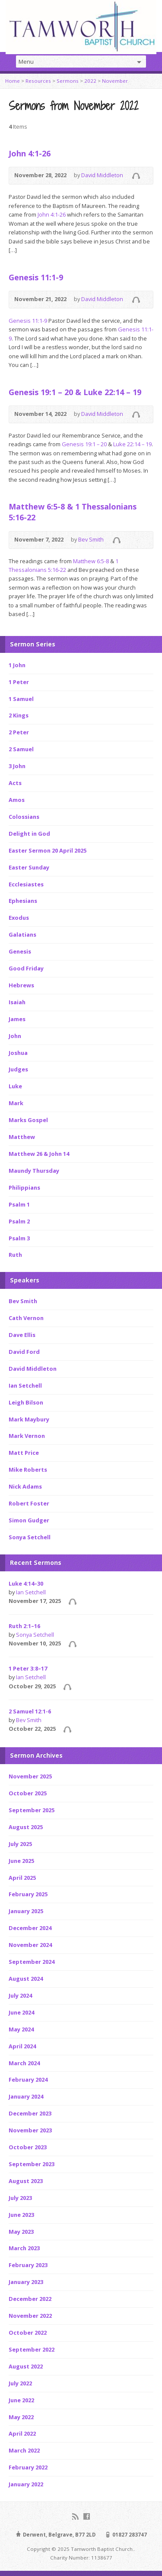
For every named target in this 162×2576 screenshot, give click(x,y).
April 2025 (22, 1878)
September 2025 (31, 1810)
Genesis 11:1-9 (36, 277)
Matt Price (24, 1453)
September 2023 (31, 2164)
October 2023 (28, 2147)
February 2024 (28, 2079)
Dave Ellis (22, 1335)
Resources (38, 81)
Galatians (22, 934)
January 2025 (26, 1911)
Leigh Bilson (26, 1402)
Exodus (19, 917)
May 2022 (21, 2417)
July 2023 (20, 2198)
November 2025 (30, 1776)
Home (12, 81)
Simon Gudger (29, 1520)
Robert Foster (29, 1503)
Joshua (18, 1053)
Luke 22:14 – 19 (132, 444)
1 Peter (19, 682)
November (115, 81)
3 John (17, 766)
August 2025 (26, 1827)
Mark (16, 1103)
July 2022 (20, 2383)
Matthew (22, 1137)
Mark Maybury (29, 1419)
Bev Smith (91, 539)
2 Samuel (21, 749)
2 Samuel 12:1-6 (30, 1711)
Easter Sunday (29, 867)
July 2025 (20, 1844)
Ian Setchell (25, 1385)
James (17, 1019)
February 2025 (28, 1894)
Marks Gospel (28, 1120)
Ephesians (23, 901)
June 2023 (21, 2215)
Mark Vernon (27, 1436)
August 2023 (26, 2181)
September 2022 (31, 2349)
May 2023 (21, 2231)
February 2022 (28, 2467)
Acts (15, 783)
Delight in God (29, 833)
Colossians (24, 817)
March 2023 (24, 2248)
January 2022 (26, 2484)
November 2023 (30, 2130)
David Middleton (102, 175)
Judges (18, 1069)
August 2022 (26, 2366)
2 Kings (19, 715)
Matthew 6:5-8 (91, 561)
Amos (17, 800)
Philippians (24, 1187)
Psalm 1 (19, 1204)
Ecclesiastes (26, 884)
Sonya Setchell (30, 1537)
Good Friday (26, 968)
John (15, 1036)
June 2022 (21, 2400)
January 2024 (26, 2096)
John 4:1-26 (30, 153)
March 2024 (24, 2063)
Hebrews (21, 985)
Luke (15, 1086)
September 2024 (31, 1962)
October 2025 (28, 1793)
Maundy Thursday (34, 1170)
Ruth (15, 1255)
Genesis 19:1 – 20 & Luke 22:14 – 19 (75, 392)
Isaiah (17, 1002)
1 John (17, 665)
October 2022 (28, 2332)
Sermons (68, 81)
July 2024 (20, 1995)
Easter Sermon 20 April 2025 (47, 850)
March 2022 (24, 2450)
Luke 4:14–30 (26, 1583)
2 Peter (19, 732)
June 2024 (21, 2012)
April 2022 (22, 2433)
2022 (90, 81)
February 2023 (28, 2265)
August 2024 (26, 1978)
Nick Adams (25, 1486)
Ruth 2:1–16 (24, 1626)
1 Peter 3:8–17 (28, 1668)
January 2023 (26, 2282)
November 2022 (30, 2316)
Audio (136, 176)
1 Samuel (21, 699)
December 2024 (30, 1928)
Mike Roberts (28, 1469)
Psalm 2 (19, 1221)
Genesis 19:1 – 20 (84, 444)
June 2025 (21, 1861)
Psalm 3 (19, 1238)
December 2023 (30, 2113)
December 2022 (30, 2299)
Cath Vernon (26, 1318)
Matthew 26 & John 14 (39, 1154)
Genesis (20, 951)
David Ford (24, 1352)
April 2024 (22, 2046)
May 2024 (21, 2029)
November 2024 (30, 1945)
